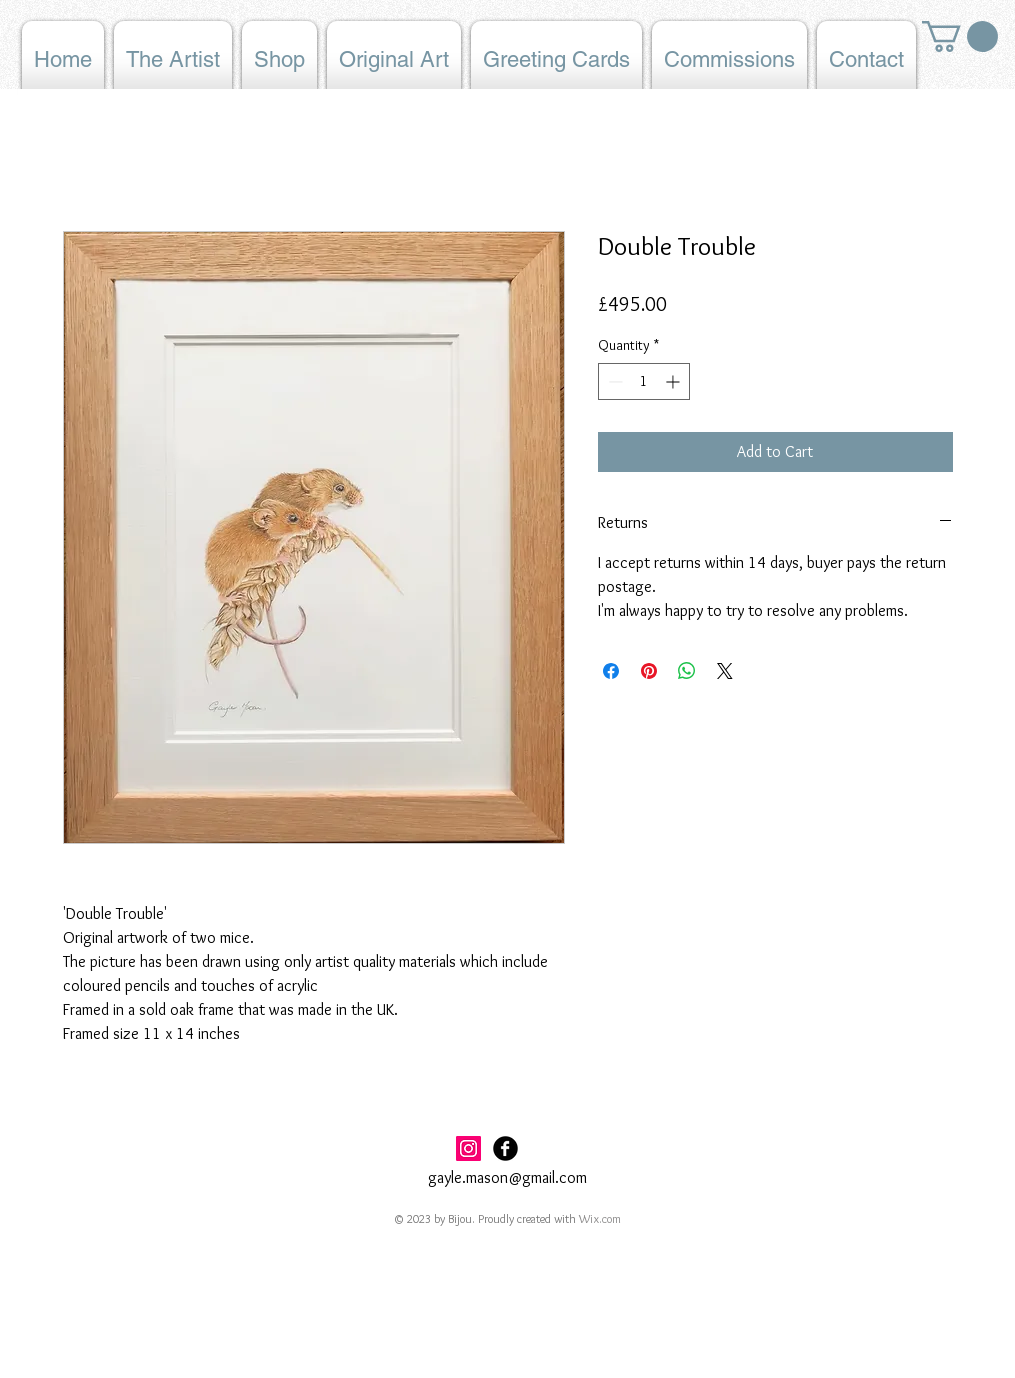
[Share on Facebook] (611, 671)
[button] (960, 36)
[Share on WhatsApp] (687, 671)
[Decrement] (613, 381)
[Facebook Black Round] (505, 1148)
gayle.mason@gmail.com (507, 1177)
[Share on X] (725, 671)
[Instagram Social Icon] (468, 1148)
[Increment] (674, 381)
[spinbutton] (644, 381)
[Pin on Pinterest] (649, 671)
